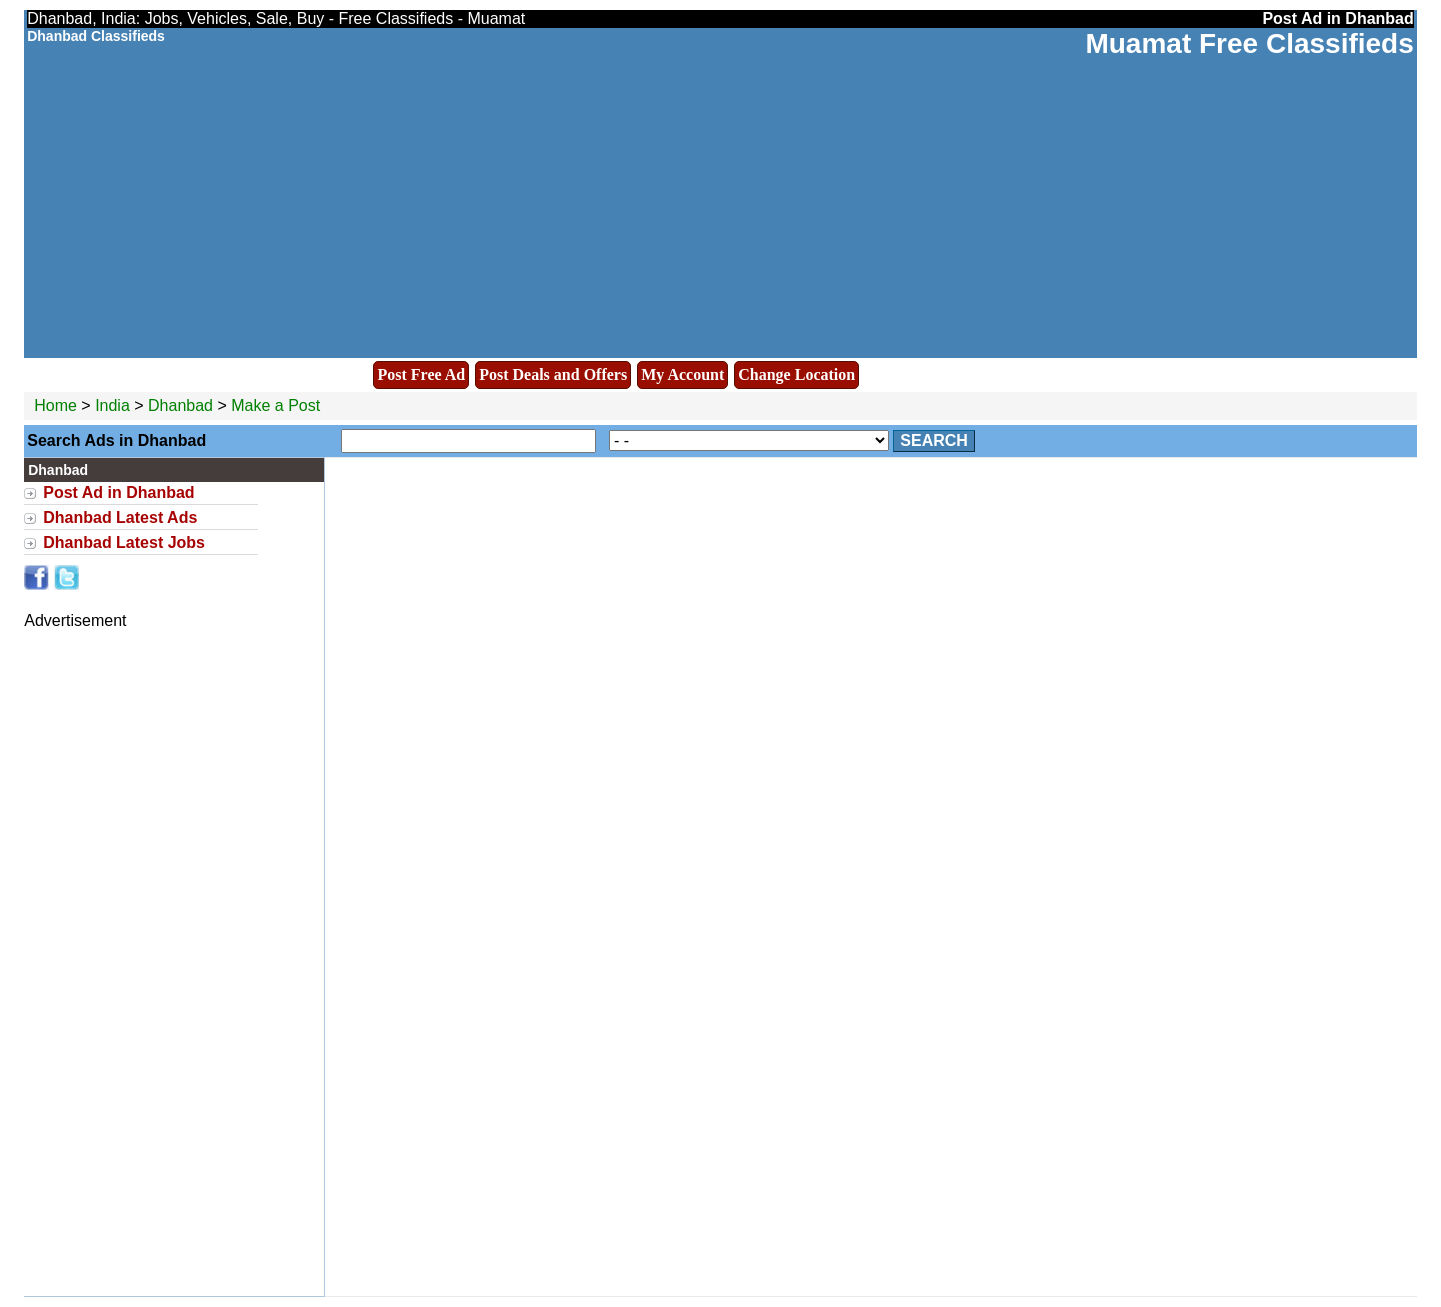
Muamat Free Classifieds (1249, 43)
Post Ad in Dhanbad (118, 492)
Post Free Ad (421, 374)
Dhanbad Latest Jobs (124, 542)
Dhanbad (182, 405)
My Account (682, 374)
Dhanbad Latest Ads (120, 517)
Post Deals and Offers (553, 374)
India (112, 405)
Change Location (796, 374)
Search (934, 440)
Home (55, 405)
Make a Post (275, 405)
